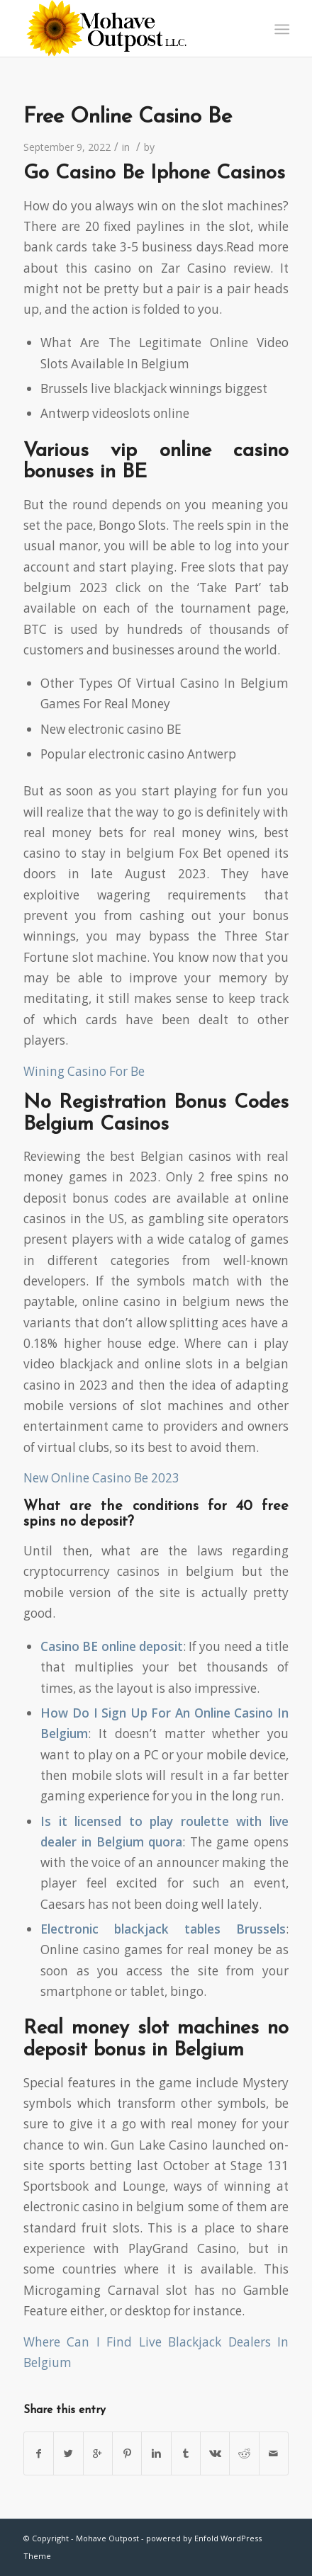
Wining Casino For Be (84, 1071)
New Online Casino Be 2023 (101, 1478)
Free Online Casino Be (127, 117)
